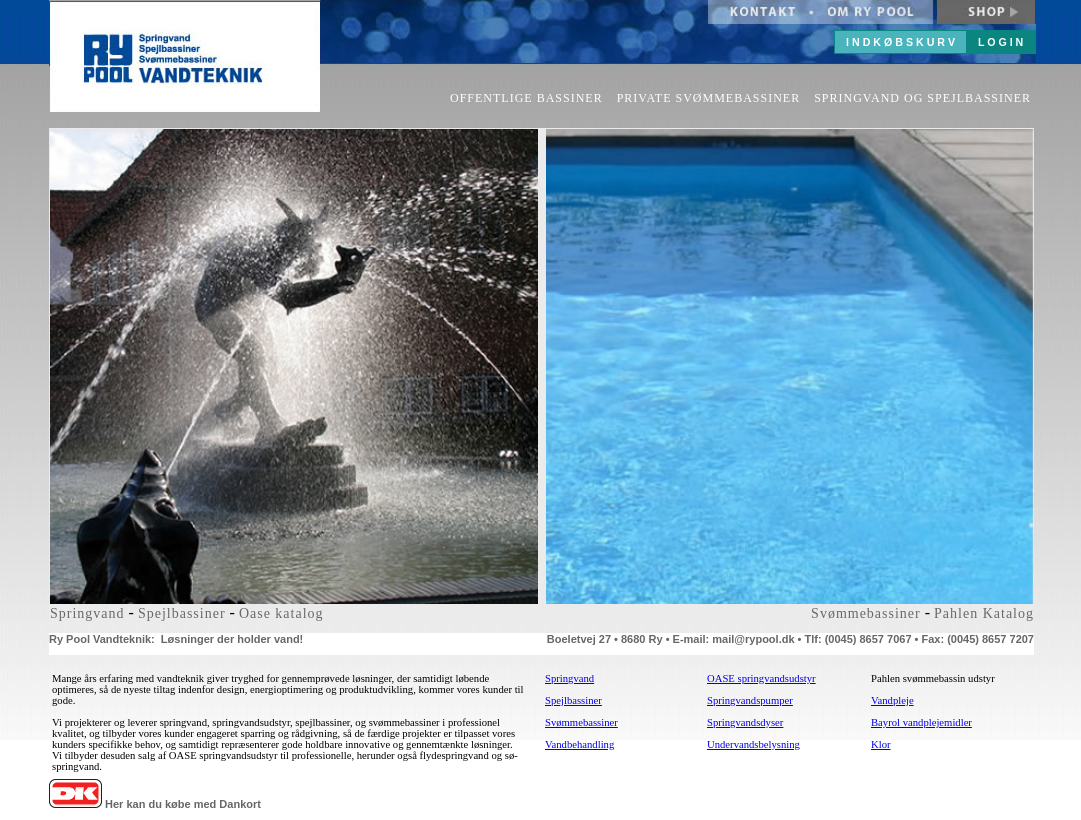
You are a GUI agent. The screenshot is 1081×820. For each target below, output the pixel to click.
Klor (881, 744)
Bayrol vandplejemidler (921, 722)
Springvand (87, 613)
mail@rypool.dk (753, 639)
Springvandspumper (750, 700)
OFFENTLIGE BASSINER (526, 98)
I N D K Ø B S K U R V (900, 42)
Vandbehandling (579, 744)
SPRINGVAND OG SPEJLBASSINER (922, 98)
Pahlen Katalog (984, 613)
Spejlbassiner (182, 613)
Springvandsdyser (745, 722)
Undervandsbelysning (753, 744)
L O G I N (1000, 42)
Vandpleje (892, 700)
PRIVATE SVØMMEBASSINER (708, 98)
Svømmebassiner (866, 613)
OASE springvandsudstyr (761, 678)
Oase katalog (281, 613)
